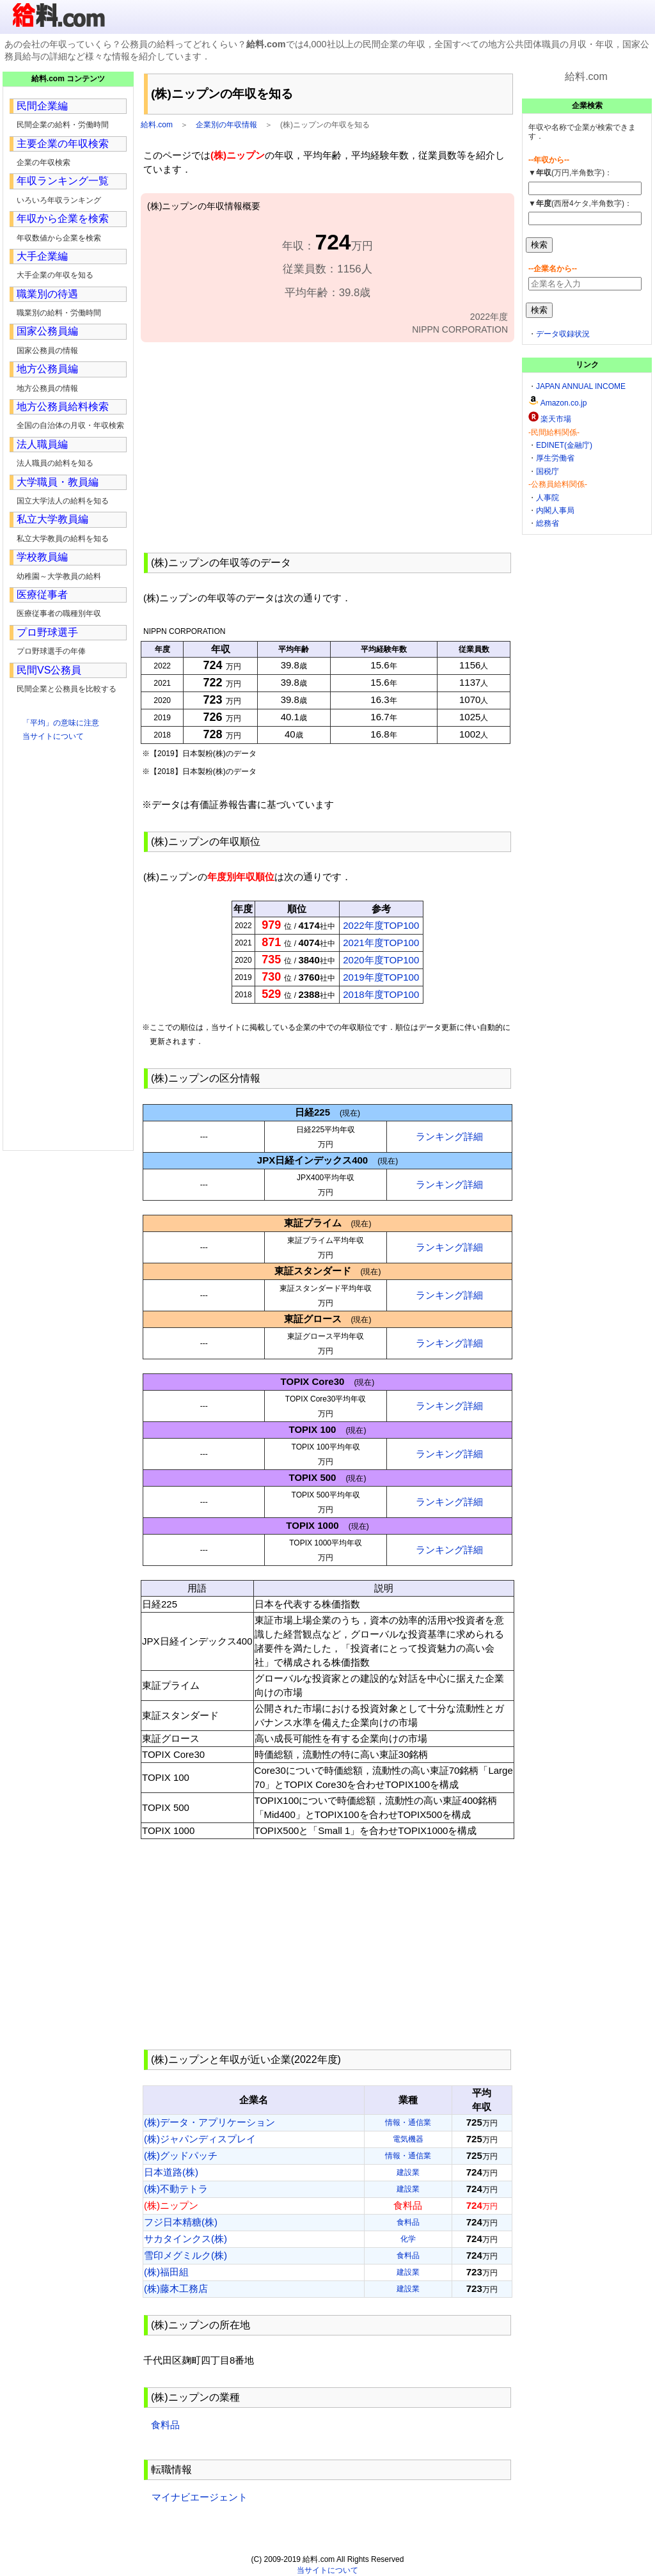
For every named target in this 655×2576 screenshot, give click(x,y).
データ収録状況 (563, 333)
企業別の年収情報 (226, 124)
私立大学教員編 (52, 519)
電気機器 (408, 2139)
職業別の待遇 (47, 293)
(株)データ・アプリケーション (209, 2122)
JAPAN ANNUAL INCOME (581, 386)
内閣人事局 (555, 510)
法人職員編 (42, 444)
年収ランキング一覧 (63, 180)
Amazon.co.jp (564, 403)
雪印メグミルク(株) (185, 2255)
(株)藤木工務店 (176, 2288)
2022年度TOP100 (381, 925)
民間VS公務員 (49, 670)
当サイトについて (53, 736)
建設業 (408, 2172)
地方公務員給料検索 (63, 406)
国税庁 (547, 471)
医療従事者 (42, 594)
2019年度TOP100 (381, 977)
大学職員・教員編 (58, 482)
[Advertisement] (327, 445)
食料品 (408, 2222)
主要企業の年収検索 (63, 143)
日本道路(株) (171, 2172)
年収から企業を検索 (63, 218)
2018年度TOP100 (381, 994)
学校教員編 (42, 556)
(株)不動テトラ (176, 2188)
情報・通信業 (408, 2122)
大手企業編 (42, 256)
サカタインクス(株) (185, 2238)
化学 (408, 2238)
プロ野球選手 (47, 632)
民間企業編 (42, 105)
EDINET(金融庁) (564, 445)
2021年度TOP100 (381, 942)
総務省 (547, 523)
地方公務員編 (47, 368)
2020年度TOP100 (381, 959)
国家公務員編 (47, 331)
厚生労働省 (555, 458)
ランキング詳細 (449, 1136)
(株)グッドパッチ (180, 2155)
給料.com (157, 124)
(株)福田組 (166, 2271)
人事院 (547, 497)
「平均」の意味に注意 (60, 722)
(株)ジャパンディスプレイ (200, 2138)
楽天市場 (556, 419)
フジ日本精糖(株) (180, 2221)
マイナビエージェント (199, 2497)
